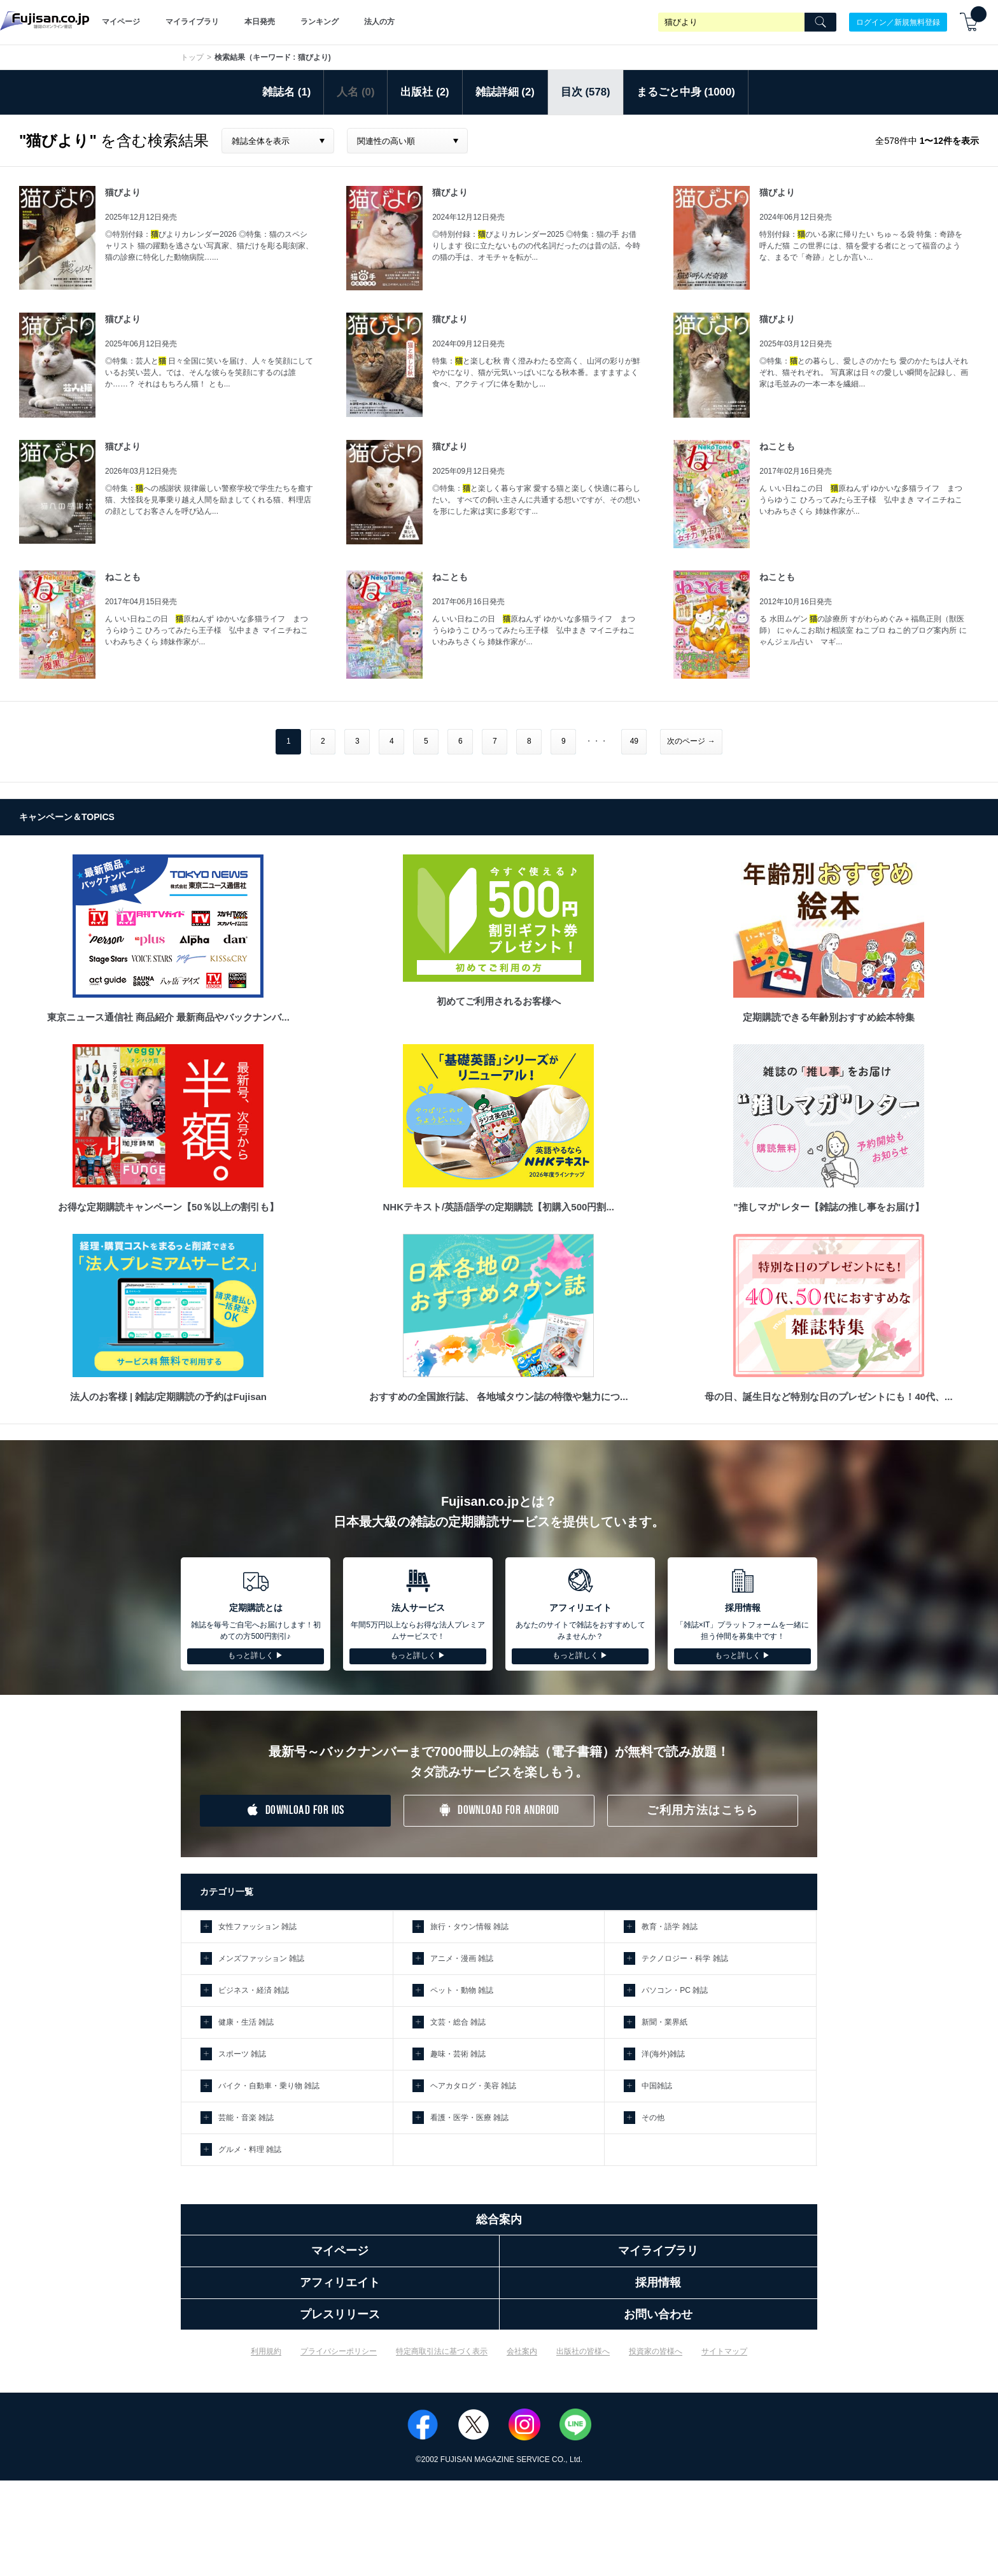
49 (634, 741)
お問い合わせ (658, 2314)
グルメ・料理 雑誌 (249, 2149)
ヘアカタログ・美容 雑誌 (473, 2085)
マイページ (121, 21)
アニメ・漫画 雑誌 (461, 1958)
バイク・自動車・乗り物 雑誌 (269, 2085)
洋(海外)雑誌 (663, 2053)
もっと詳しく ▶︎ (255, 1655)
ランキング (319, 21)
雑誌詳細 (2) (505, 92)
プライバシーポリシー (338, 2351)
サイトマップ (724, 2351)
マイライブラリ (192, 21)
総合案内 (499, 2219)
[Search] (820, 22)
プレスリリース (340, 2314)
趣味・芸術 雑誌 (458, 2053)
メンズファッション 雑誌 (261, 1958)
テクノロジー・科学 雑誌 (684, 1958)
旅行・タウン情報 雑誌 (469, 1926)
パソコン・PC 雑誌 (675, 1990)
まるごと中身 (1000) (685, 92)
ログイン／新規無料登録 (898, 21)
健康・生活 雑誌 (246, 2022)
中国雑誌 (657, 2085)
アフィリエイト (340, 2282)
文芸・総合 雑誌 (458, 2022)
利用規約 (266, 2351)
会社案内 (522, 2351)
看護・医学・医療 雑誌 (469, 2117)
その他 (653, 2117)
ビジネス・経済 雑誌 (253, 1990)
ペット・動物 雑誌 (461, 1990)
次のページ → (691, 741)
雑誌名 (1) (286, 92)
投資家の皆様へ (655, 2351)
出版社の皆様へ (583, 2351)
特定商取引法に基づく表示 (442, 2351)
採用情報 (658, 2282)
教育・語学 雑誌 (669, 1926)
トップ (192, 57)
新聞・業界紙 (664, 2022)
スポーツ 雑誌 (242, 2053)
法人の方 (379, 21)
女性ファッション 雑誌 (257, 1926)
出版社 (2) (424, 92)
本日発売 (259, 21)
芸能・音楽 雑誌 (246, 2117)
